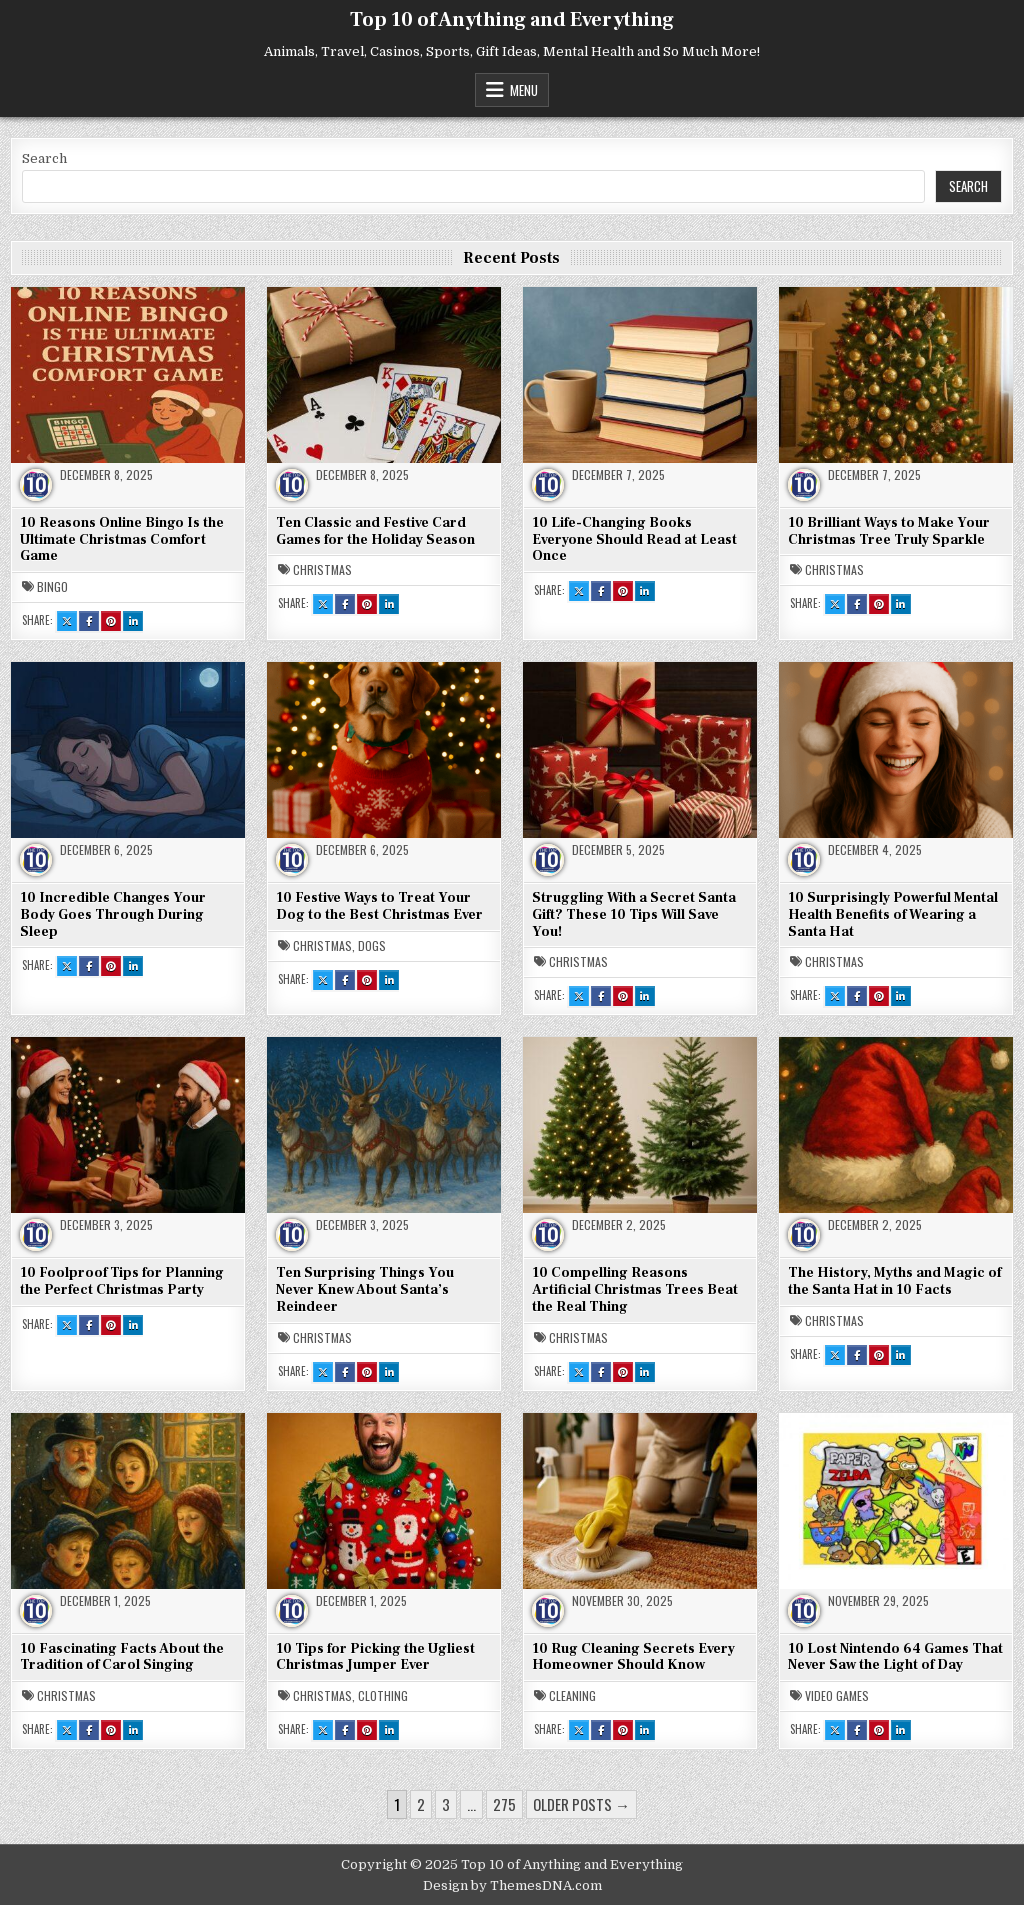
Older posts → (581, 1804)
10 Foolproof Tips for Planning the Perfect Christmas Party (122, 1281)
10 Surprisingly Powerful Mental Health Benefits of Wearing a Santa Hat (893, 915)
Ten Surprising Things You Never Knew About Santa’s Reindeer (365, 1290)
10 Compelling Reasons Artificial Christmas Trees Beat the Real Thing (635, 1290)
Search (44, 158)
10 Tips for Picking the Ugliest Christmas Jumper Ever (375, 1657)
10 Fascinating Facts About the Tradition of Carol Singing (122, 1657)
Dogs (372, 946)
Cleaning (572, 1696)
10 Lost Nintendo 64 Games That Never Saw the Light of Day (895, 1657)
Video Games (837, 1696)
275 (504, 1804)
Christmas (322, 570)
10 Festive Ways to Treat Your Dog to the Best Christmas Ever (379, 906)
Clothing (383, 1696)
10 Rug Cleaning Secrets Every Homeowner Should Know (633, 1657)
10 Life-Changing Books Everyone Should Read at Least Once (634, 540)
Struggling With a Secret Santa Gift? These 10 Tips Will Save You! (634, 915)
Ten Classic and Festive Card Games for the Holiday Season (375, 531)
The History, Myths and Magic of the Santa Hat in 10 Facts (894, 1281)
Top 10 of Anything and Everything (512, 20)
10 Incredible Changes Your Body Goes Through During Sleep (113, 915)
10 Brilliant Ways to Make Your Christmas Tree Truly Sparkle (889, 531)
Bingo (52, 587)
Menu (524, 90)
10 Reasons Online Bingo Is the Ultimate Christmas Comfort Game (122, 540)
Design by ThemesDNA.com (512, 1885)
